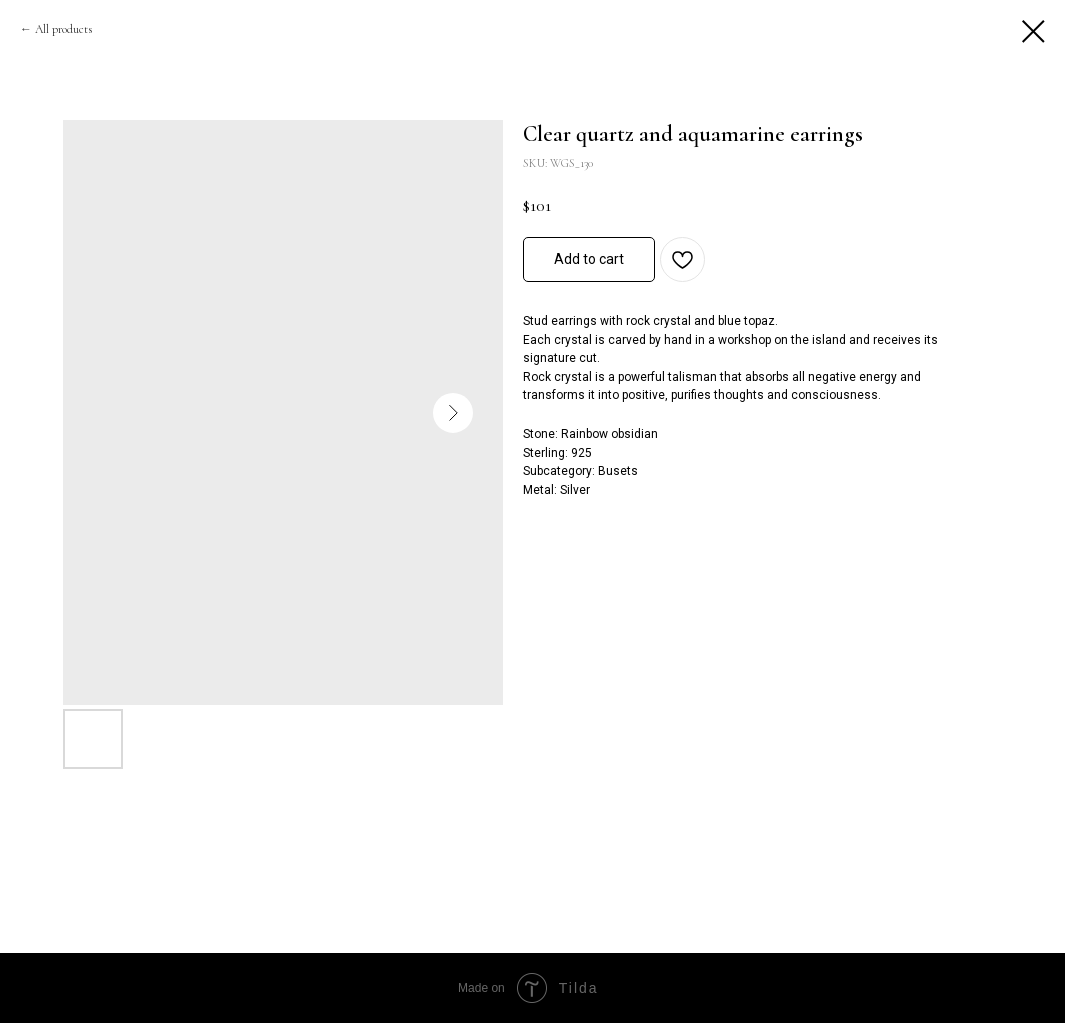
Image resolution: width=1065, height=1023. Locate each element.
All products (63, 29)
